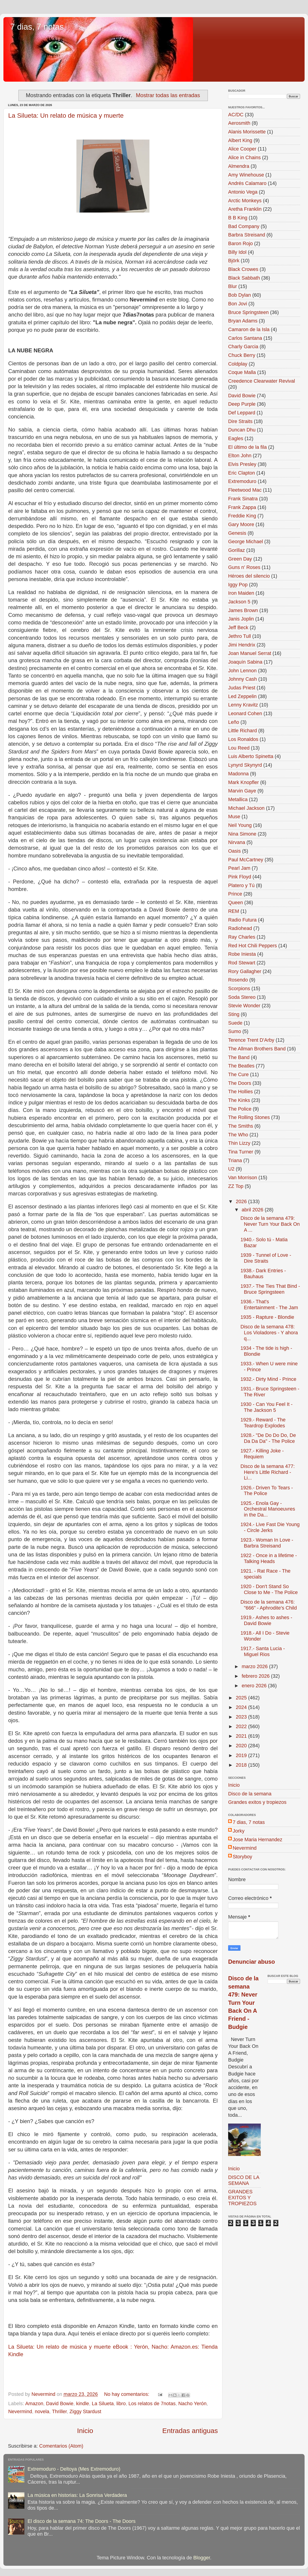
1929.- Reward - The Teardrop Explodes (263, 1422)
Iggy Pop (238, 584)
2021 (242, 1736)
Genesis (237, 533)
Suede (235, 1023)
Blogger (201, 2557)
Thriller (59, 2411)
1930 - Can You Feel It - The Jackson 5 (266, 1407)
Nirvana (236, 842)
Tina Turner (240, 1152)
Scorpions (239, 988)
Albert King (240, 140)
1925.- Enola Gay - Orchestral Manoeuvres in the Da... (267, 1509)
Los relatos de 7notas (151, 2403)
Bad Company (243, 226)
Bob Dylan (239, 295)
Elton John (239, 455)
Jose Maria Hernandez (257, 1839)
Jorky (239, 1831)
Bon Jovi (237, 303)
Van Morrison (242, 1177)
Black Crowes (243, 269)
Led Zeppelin (242, 696)
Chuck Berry (241, 355)
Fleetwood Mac (244, 490)
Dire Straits (240, 421)
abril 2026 (253, 1210)
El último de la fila (247, 447)
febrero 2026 (256, 1676)
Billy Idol (237, 252)
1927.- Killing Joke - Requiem (262, 1453)
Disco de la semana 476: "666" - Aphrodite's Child (268, 1605)
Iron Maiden (241, 593)
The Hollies (240, 1091)
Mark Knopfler (243, 782)
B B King (237, 218)
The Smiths (240, 1126)
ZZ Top (235, 1186)
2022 (242, 1726)
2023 (242, 1717)
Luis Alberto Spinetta (250, 756)
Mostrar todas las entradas (168, 95)
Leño (233, 722)
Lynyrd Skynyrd (245, 765)
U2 (231, 1169)
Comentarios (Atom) (61, 2446)
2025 (242, 1698)
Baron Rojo (240, 243)
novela (42, 2411)
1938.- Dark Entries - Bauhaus (263, 1273)
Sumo (234, 1031)
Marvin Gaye (242, 791)
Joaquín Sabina (245, 662)
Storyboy (242, 1856)
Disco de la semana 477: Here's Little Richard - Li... (267, 1472)
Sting (233, 1014)
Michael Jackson (246, 808)
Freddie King (242, 516)
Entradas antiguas (190, 2430)
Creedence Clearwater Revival (261, 381)
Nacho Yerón (192, 2403)
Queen (235, 902)
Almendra (238, 166)
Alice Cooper (242, 149)
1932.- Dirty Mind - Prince (268, 1379)
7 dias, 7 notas (37, 26)
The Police (239, 1109)
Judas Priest (241, 688)
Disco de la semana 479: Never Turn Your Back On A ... (270, 1224)
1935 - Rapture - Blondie (267, 1317)
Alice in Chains (244, 157)
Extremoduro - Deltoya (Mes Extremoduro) (74, 2469)
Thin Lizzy (239, 1143)
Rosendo (238, 980)
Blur (232, 286)
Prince (235, 894)
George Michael (245, 541)
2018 (242, 1765)
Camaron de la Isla (248, 329)
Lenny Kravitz (243, 705)
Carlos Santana (245, 338)
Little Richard (242, 730)
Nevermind (20, 2411)
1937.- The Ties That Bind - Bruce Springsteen (270, 1289)
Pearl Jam (239, 868)
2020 (242, 1745)
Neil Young (240, 825)
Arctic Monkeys (244, 200)
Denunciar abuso (251, 1961)
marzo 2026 (255, 1666)
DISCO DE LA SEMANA (243, 2180)
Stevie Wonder (244, 1005)
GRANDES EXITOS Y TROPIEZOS (242, 2197)
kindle (82, 2403)
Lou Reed (239, 748)
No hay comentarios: (127, 2394)
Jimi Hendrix (241, 645)
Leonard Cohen (245, 713)
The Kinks (239, 1100)
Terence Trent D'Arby (251, 1040)
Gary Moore (241, 524)
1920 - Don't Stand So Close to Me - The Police (269, 1589)
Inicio (85, 2430)
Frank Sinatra (243, 498)
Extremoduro (242, 481)
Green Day (240, 559)
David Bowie (59, 2403)
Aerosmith (239, 123)
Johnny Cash (242, 679)
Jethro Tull (239, 636)
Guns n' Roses (244, 567)
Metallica (238, 799)
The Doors (239, 1083)
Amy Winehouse (246, 175)
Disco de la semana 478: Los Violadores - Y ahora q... (269, 1332)
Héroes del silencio (249, 576)
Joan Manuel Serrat (249, 653)
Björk (233, 260)
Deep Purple (242, 404)
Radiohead (240, 928)
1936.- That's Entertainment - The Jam (269, 1304)
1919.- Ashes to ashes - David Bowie (266, 1620)
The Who (238, 1134)
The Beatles (241, 1066)
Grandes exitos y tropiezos (257, 1802)
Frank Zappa (242, 507)
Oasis (234, 851)
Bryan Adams (242, 321)
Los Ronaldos (243, 739)
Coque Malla (242, 372)
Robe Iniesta (242, 954)
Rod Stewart (241, 963)
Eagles (235, 438)
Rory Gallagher (244, 971)
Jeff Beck (238, 627)
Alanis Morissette (247, 132)
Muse (234, 816)
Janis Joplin (241, 619)
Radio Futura (242, 920)
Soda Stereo (242, 997)
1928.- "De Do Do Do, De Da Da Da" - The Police (268, 1438)
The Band (239, 1057)
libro (121, 2403)
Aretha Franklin (244, 209)
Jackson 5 (239, 602)
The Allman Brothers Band (257, 1049)
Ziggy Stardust (85, 2411)
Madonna (238, 773)
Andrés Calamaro (247, 183)
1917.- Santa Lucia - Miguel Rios (262, 1651)
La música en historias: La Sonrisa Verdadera (77, 2495)
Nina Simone (242, 834)
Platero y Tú (241, 885)
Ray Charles (241, 937)
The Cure (238, 1074)
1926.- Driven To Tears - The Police (266, 1490)
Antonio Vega (242, 192)
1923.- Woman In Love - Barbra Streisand (266, 1543)
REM (233, 911)
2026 (242, 1201)
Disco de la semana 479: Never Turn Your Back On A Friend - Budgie (243, 2002)
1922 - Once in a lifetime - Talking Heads (268, 1558)
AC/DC (235, 114)
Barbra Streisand (246, 235)
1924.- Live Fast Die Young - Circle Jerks (270, 1527)
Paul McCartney (245, 859)
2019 (242, 1755)
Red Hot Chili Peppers (252, 945)
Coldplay (237, 364)
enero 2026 (255, 1685)
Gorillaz (236, 550)
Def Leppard (241, 412)
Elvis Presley (242, 464)
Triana (235, 1160)
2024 (242, 1707)
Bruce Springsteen (248, 312)
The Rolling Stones (249, 1117)
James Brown (243, 610)
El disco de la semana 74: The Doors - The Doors (82, 2521)
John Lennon (242, 670)
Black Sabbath (244, 278)
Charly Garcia (243, 346)
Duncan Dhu (242, 430)
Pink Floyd (239, 877)
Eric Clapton (241, 473)
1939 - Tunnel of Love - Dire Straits (265, 1258)
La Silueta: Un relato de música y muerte (66, 115)
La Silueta (103, 2403)
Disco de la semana (249, 1794)
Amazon (34, 2403)
